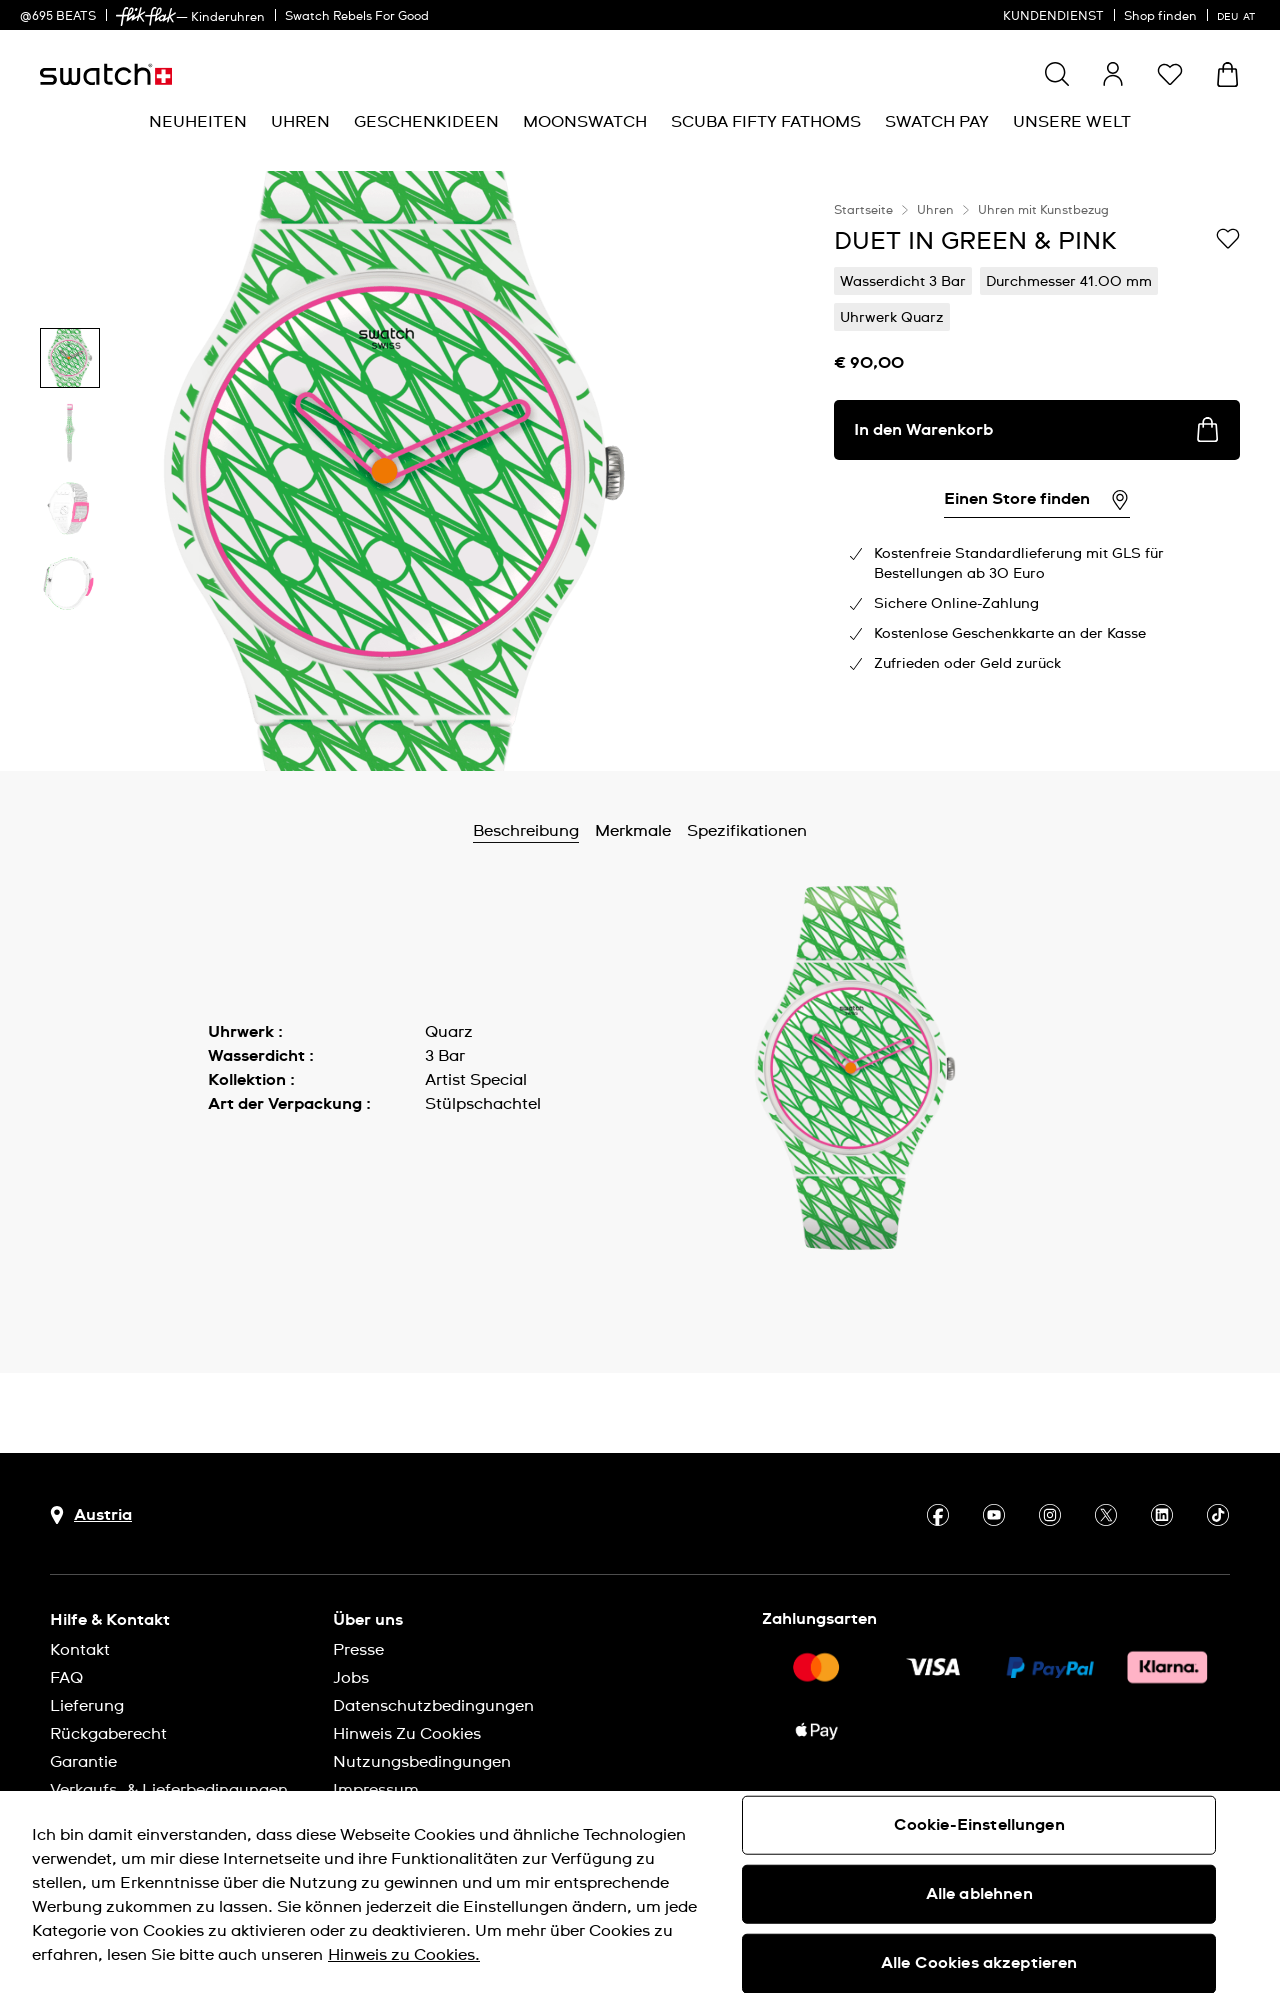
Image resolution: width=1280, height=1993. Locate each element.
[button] (1170, 74)
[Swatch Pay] (937, 122)
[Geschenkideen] (426, 122)
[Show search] (1057, 74)
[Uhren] (300, 122)
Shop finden (1160, 17)
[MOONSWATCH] (585, 122)
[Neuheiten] (198, 122)
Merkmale (633, 831)
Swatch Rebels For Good (357, 17)
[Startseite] (106, 74)
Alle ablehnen (979, 1894)
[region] (1037, 471)
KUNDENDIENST (1053, 17)
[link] (146, 16)
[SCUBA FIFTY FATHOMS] (766, 122)
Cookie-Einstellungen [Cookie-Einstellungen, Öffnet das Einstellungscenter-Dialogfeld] (979, 1825)
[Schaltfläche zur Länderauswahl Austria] (91, 1515)
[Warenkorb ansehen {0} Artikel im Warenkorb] (1227, 74)
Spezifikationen (747, 831)
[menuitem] (198, 122)
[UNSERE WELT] (1072, 122)
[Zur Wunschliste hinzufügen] (1228, 240)
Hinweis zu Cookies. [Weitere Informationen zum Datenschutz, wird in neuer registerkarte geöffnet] (404, 1955)
